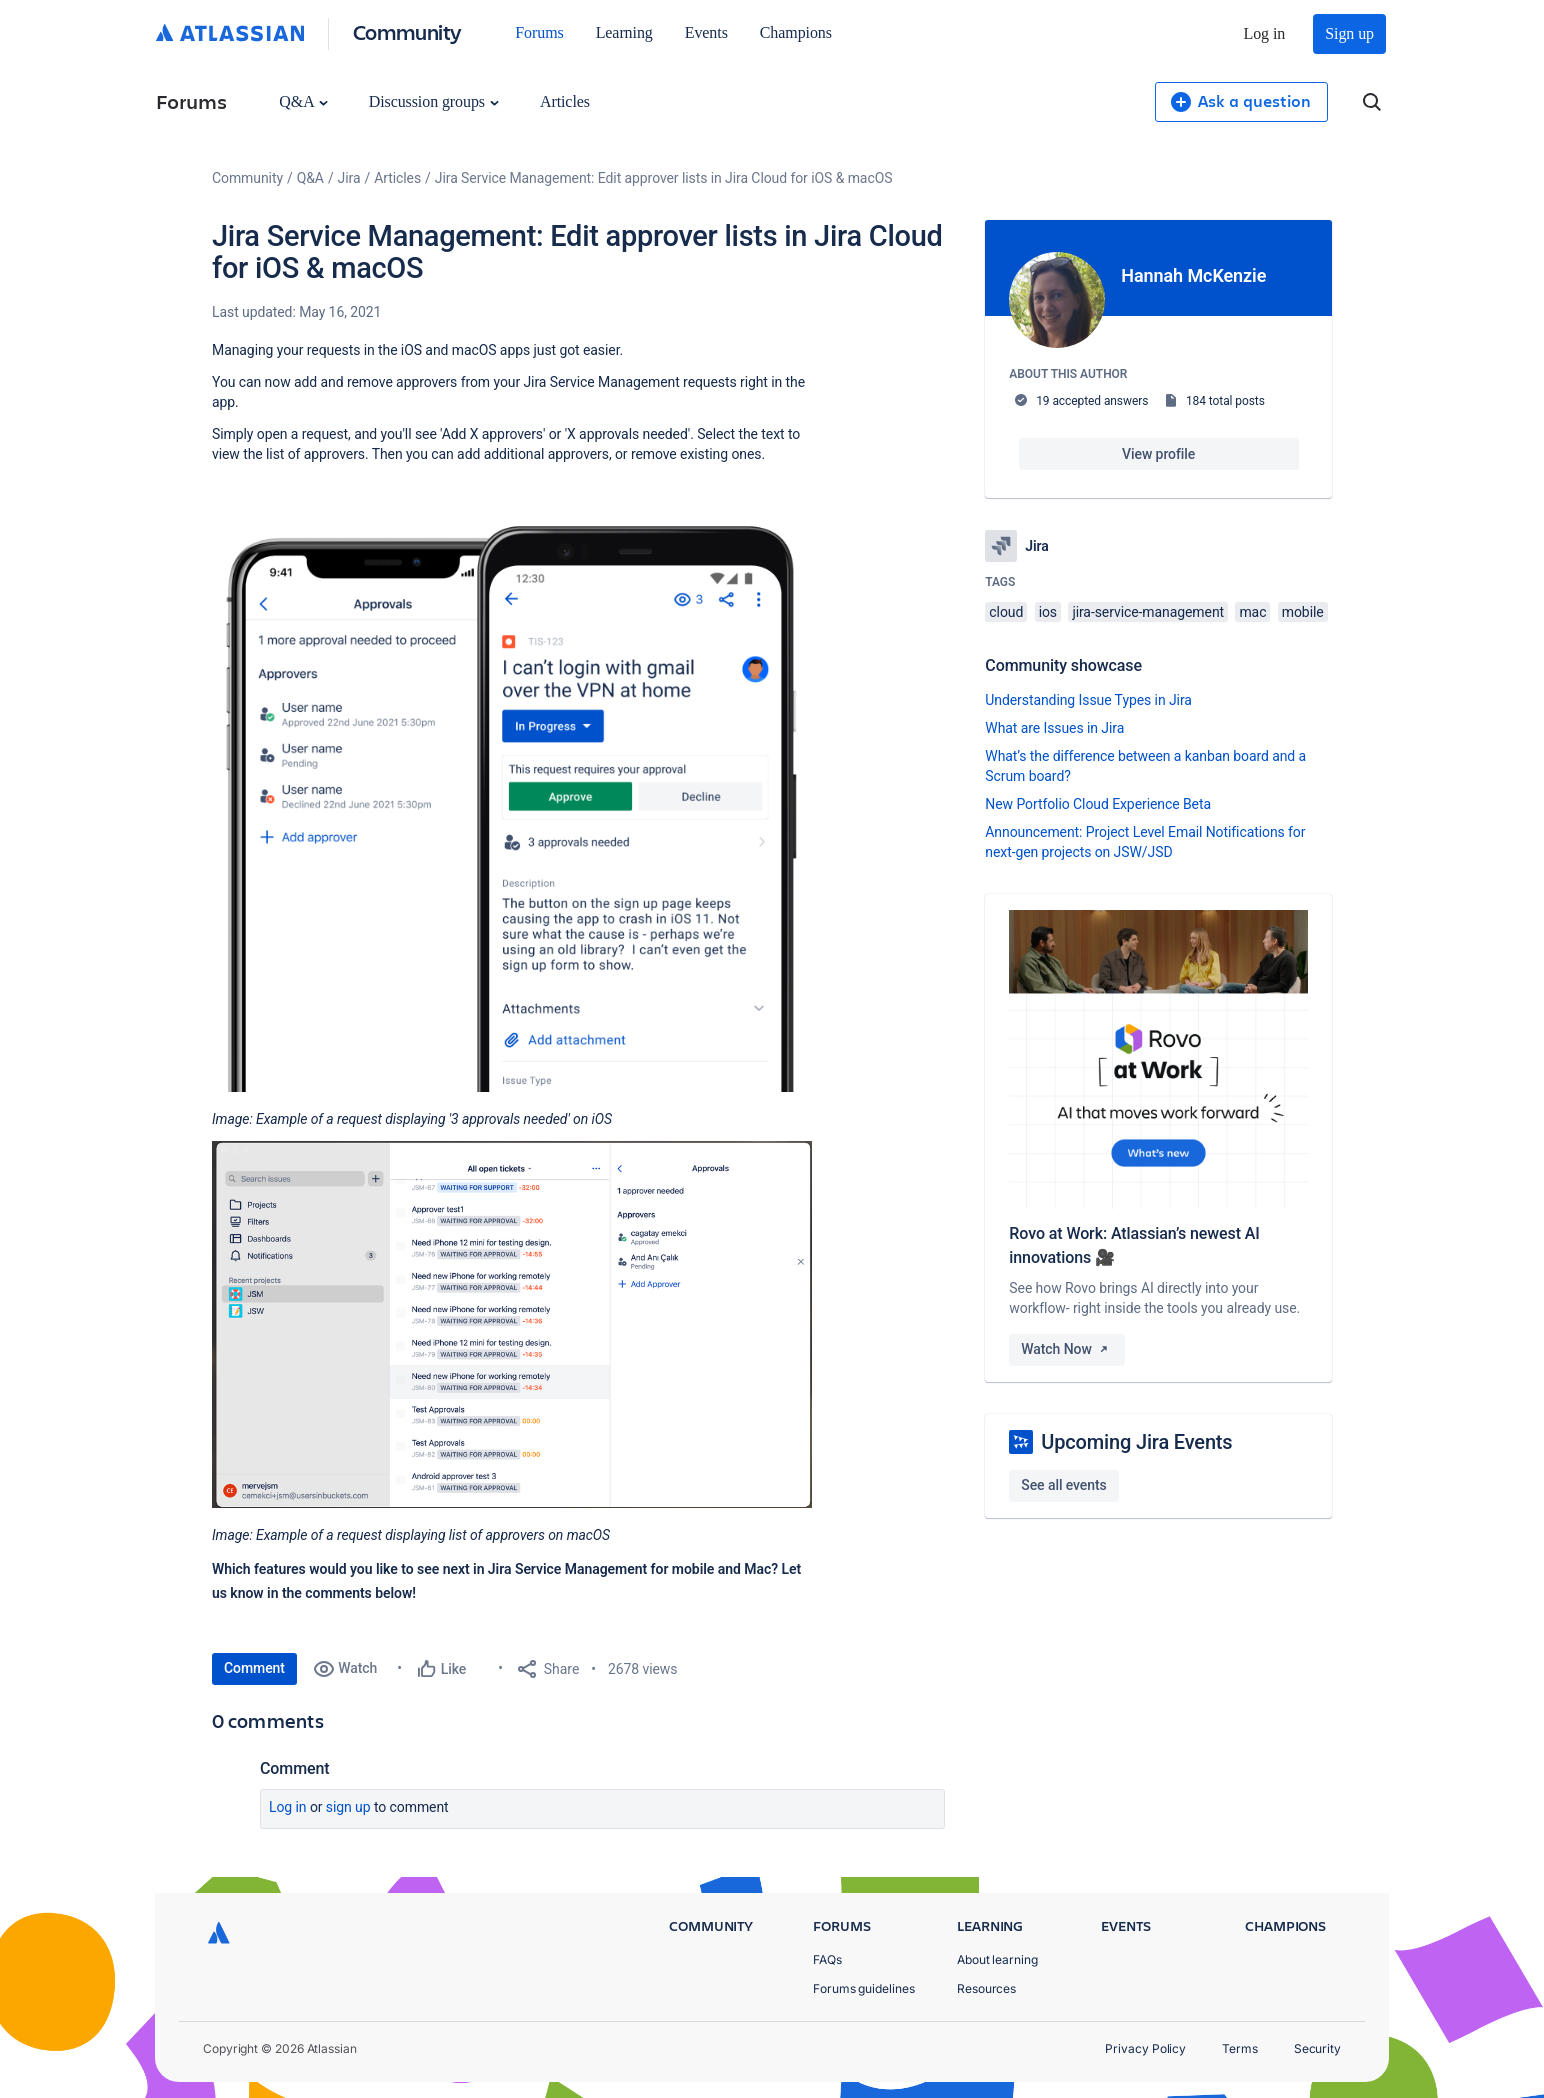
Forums (539, 32)
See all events (1063, 1485)
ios (1048, 612)
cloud (1006, 612)
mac (1252, 612)
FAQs (827, 1959)
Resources (986, 1988)
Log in (1265, 33)
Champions (796, 32)
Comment (254, 1668)
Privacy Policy (1145, 2048)
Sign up (1349, 33)
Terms (1240, 2048)
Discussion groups (434, 101)
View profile (1158, 454)
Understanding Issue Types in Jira (1088, 700)
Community (407, 31)
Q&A (303, 101)
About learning (997, 1959)
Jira (349, 178)
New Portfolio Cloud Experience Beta (1098, 804)
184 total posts (1225, 401)
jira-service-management (1148, 612)
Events (706, 32)
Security (1317, 2048)
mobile (1303, 612)
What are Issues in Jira (1054, 728)
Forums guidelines (864, 1988)
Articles (565, 101)
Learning (624, 32)
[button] (512, 784)
